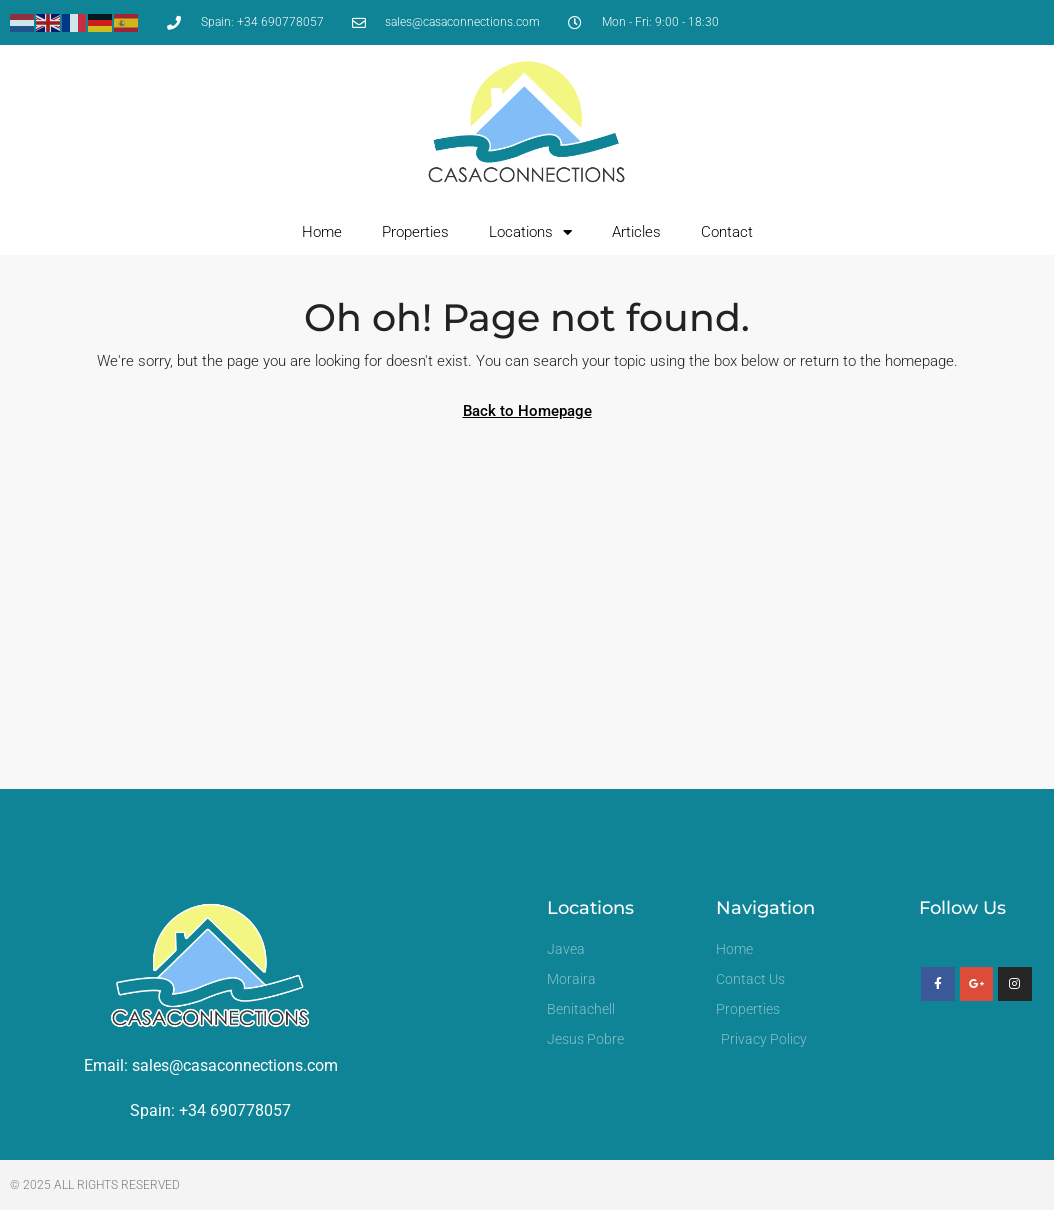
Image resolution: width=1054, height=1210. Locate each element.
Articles (636, 232)
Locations (530, 232)
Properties (415, 232)
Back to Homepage (527, 411)
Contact (727, 232)
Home (322, 232)
